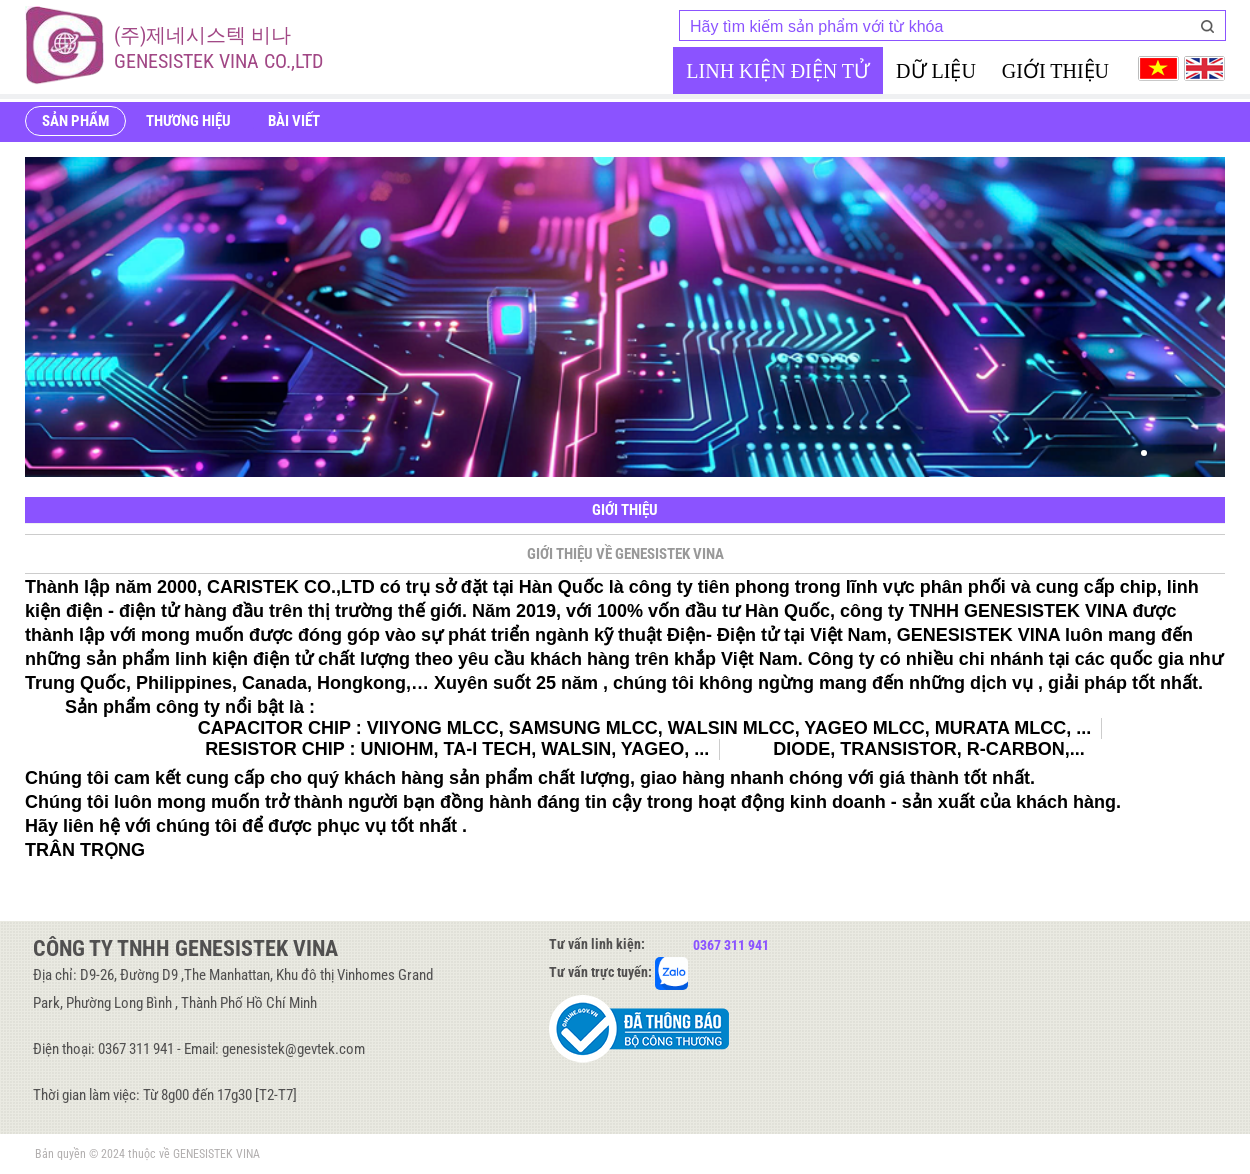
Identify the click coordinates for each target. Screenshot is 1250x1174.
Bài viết (294, 121)
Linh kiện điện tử (778, 71)
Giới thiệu (1055, 71)
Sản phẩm (75, 121)
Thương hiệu (188, 121)
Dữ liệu (936, 71)
